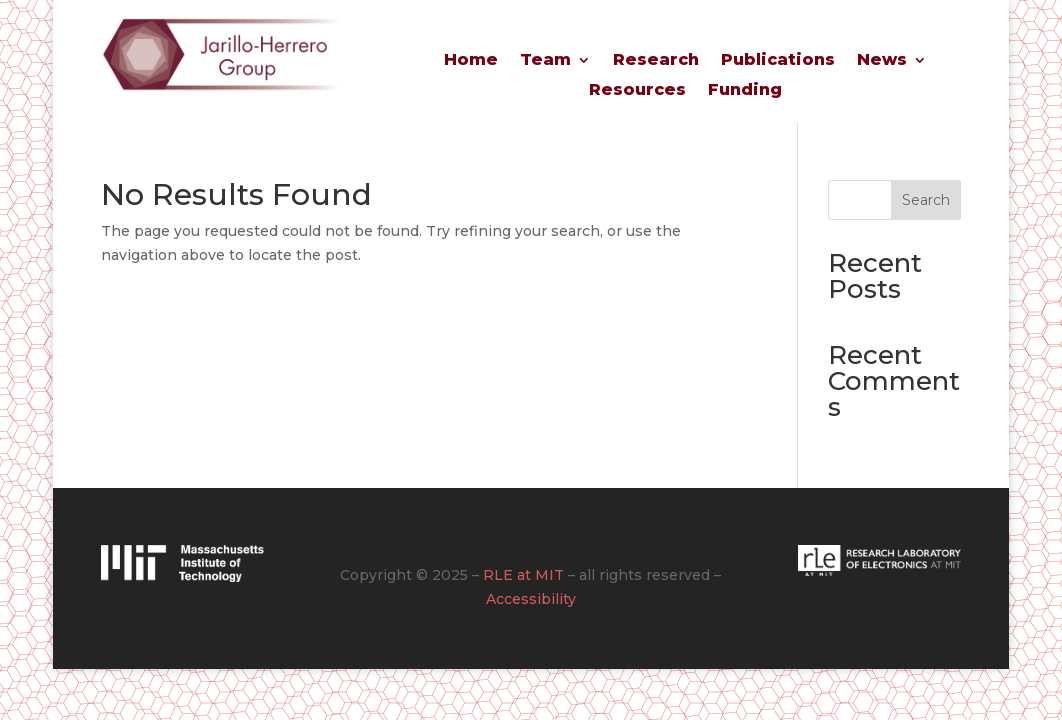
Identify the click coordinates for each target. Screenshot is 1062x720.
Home (471, 61)
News (882, 61)
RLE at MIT (523, 575)
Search (926, 200)
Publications (778, 61)
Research (656, 61)
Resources (637, 91)
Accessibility (531, 599)
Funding (745, 91)
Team (545, 61)
